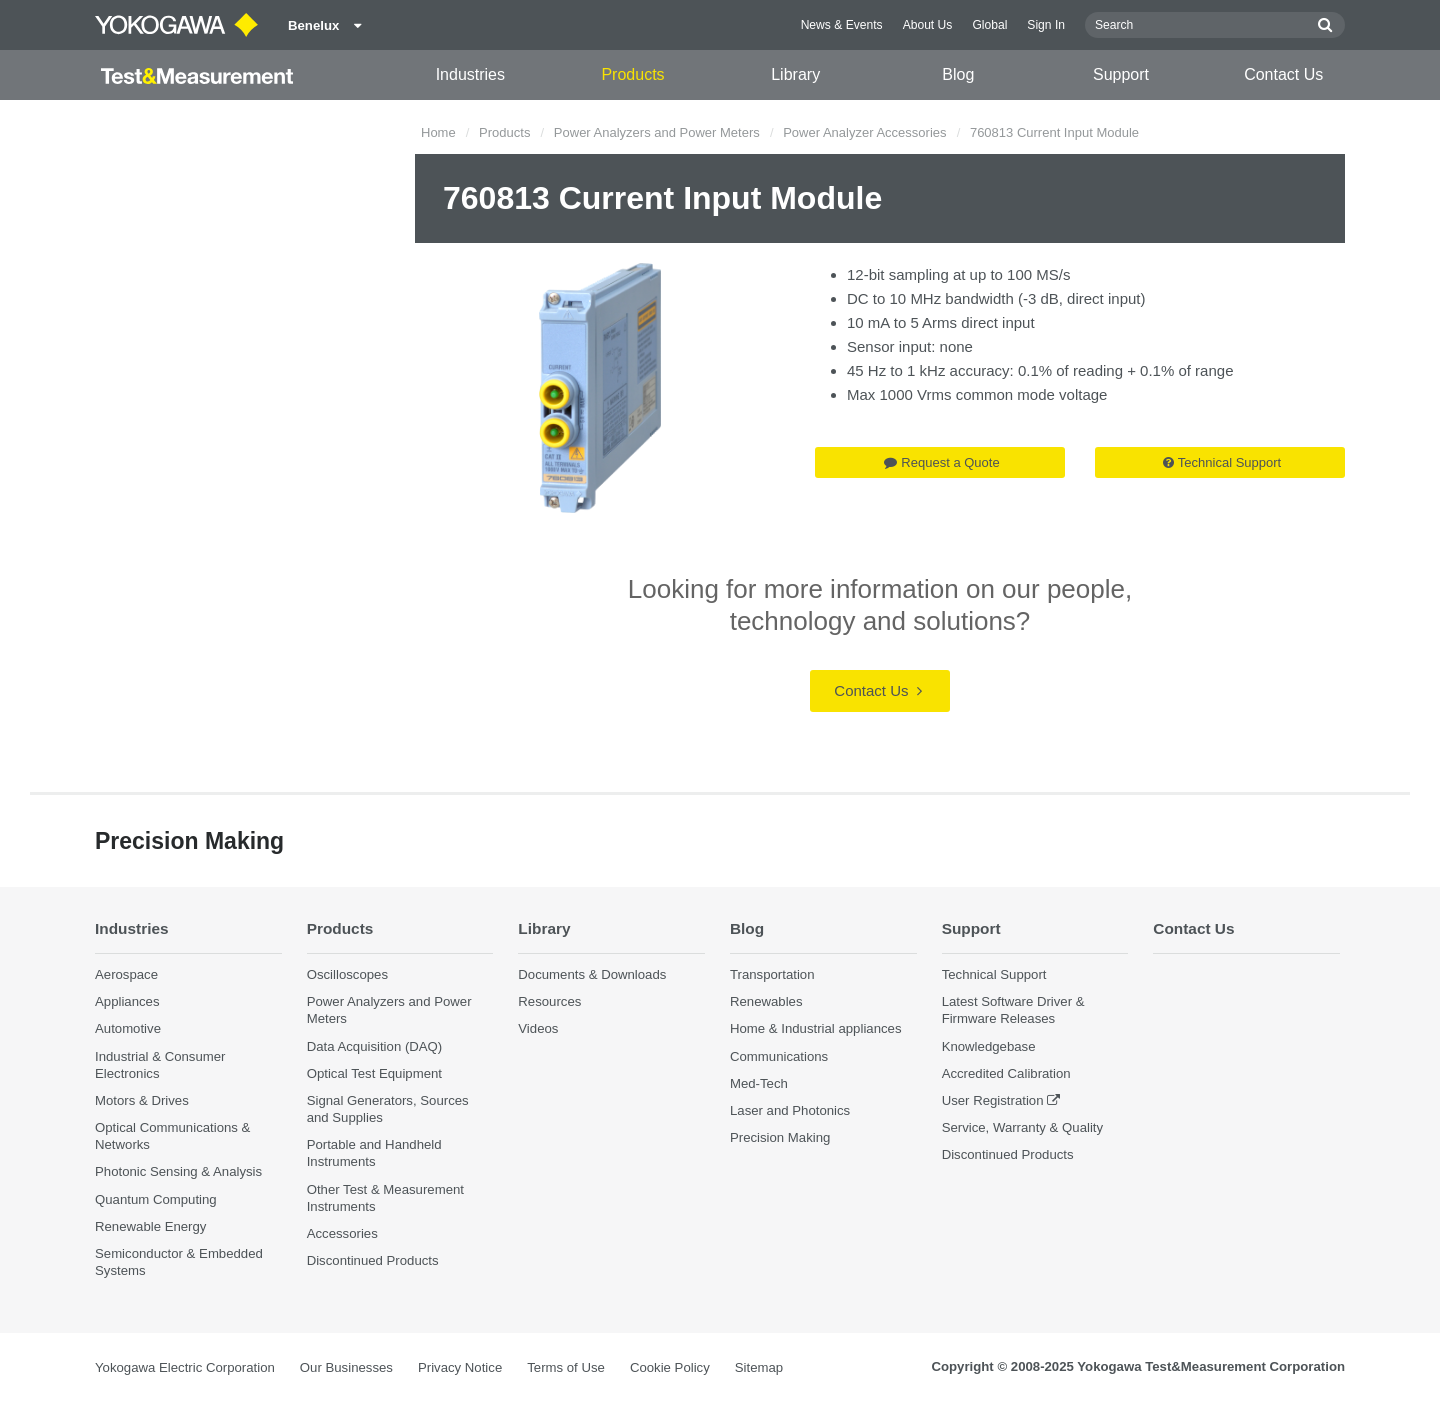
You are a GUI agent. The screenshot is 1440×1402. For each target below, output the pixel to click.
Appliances (127, 1001)
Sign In (1046, 25)
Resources (549, 1001)
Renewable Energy (150, 1226)
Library (795, 74)
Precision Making (780, 1137)
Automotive (128, 1028)
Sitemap (759, 1367)
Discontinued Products (373, 1260)
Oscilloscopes (347, 974)
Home (438, 132)
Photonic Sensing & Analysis (178, 1171)
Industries (470, 74)
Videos (538, 1028)
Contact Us (1283, 74)
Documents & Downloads (592, 974)
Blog (958, 74)
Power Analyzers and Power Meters (657, 132)
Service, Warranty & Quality (1022, 1127)
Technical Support (1222, 462)
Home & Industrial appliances (816, 1028)
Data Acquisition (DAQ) (375, 1046)
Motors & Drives (142, 1100)
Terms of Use (566, 1367)
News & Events (842, 25)
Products (632, 74)
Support (1121, 74)
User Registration (993, 1100)
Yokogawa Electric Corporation (185, 1367)
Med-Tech (759, 1083)
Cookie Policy (670, 1367)
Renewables (766, 1001)
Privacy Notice (460, 1367)
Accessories (342, 1233)
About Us (928, 25)
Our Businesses (346, 1367)
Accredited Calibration (1006, 1073)
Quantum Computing (156, 1199)
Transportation (772, 974)
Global (989, 25)
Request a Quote (941, 462)
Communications (779, 1056)
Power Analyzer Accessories (864, 132)
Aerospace (126, 974)
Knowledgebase (989, 1046)
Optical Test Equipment (374, 1073)
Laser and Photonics (790, 1110)
